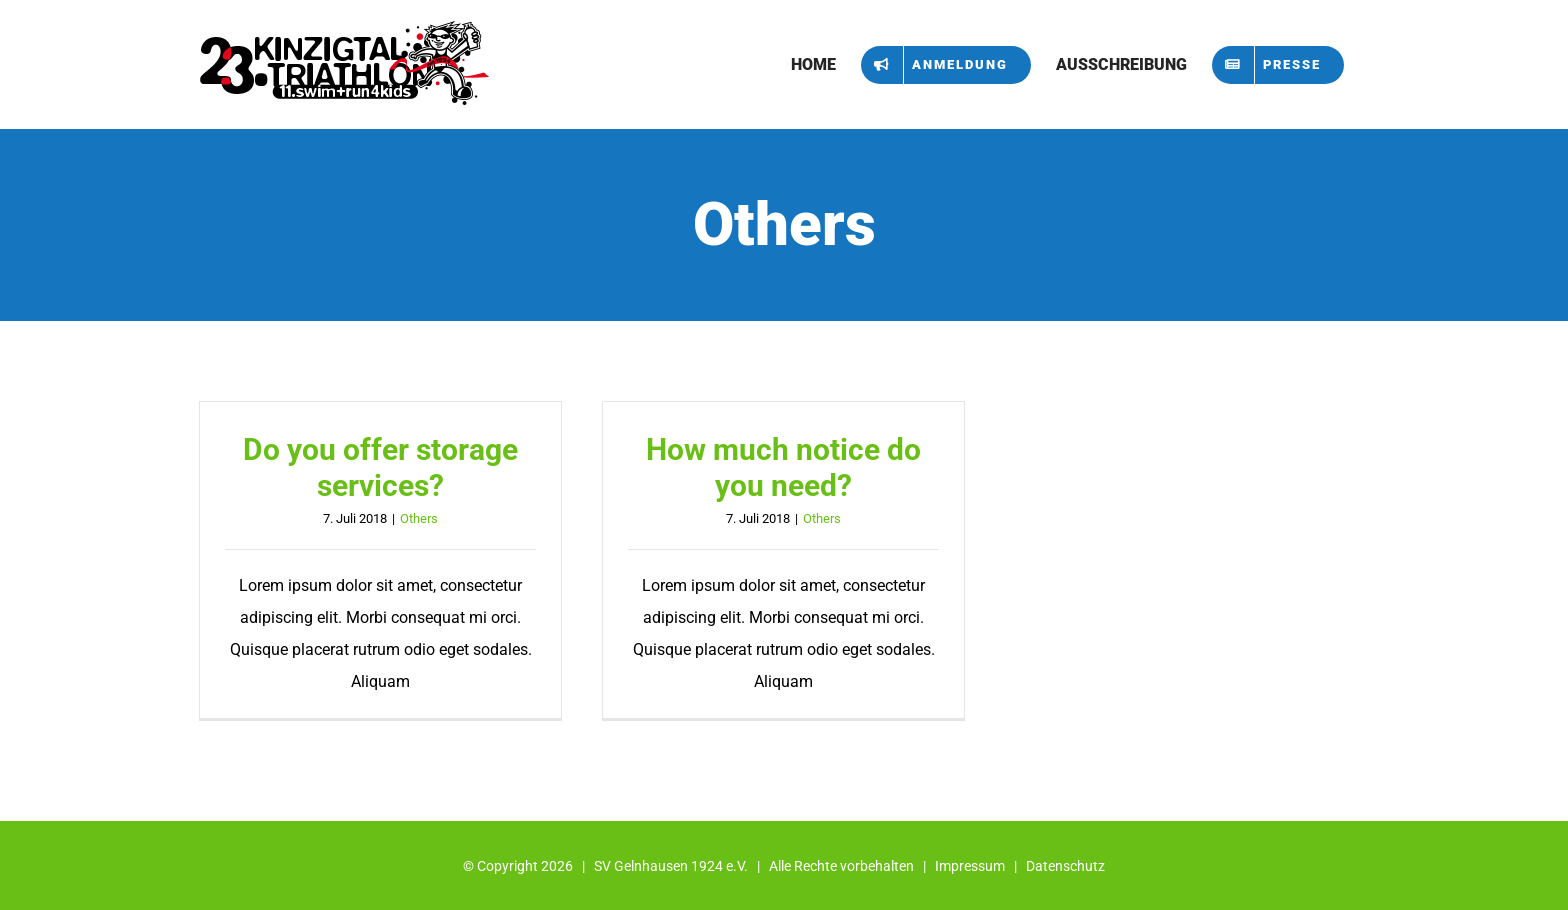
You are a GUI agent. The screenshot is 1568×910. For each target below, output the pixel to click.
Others (419, 518)
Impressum (970, 866)
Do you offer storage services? (380, 467)
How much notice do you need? (783, 467)
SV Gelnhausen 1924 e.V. (671, 866)
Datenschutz (1065, 866)
